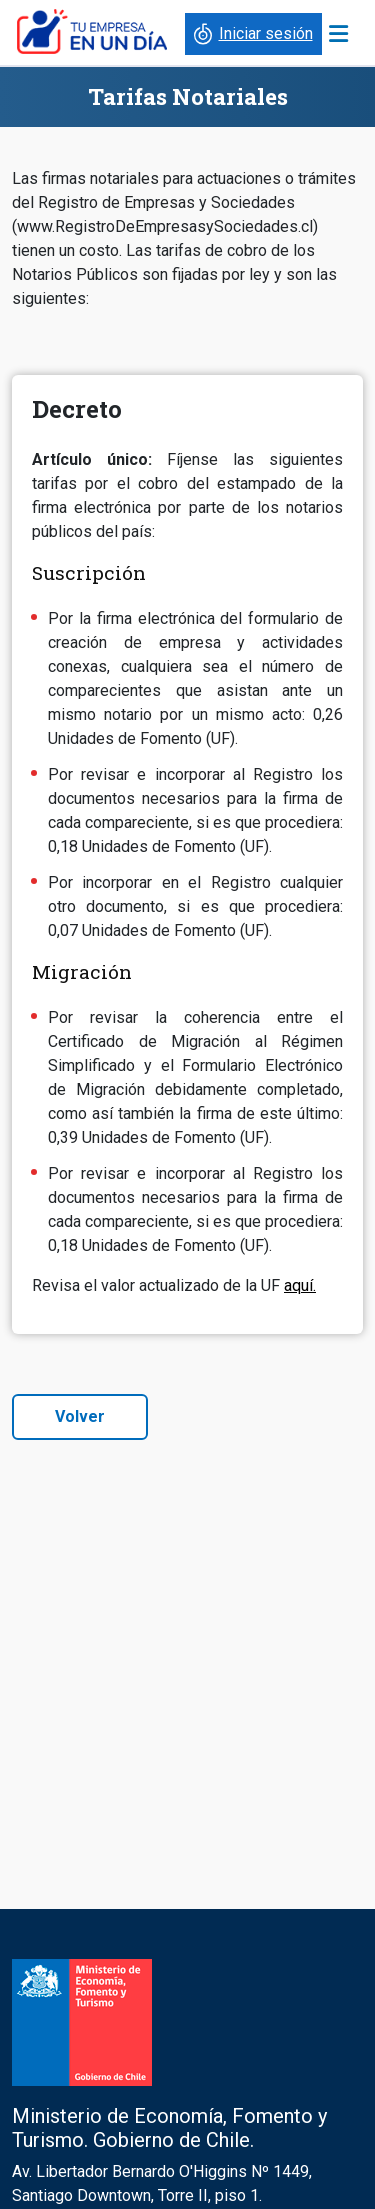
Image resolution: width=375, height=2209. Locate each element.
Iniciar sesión (252, 34)
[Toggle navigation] (338, 34)
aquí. (300, 1285)
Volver (80, 1416)
